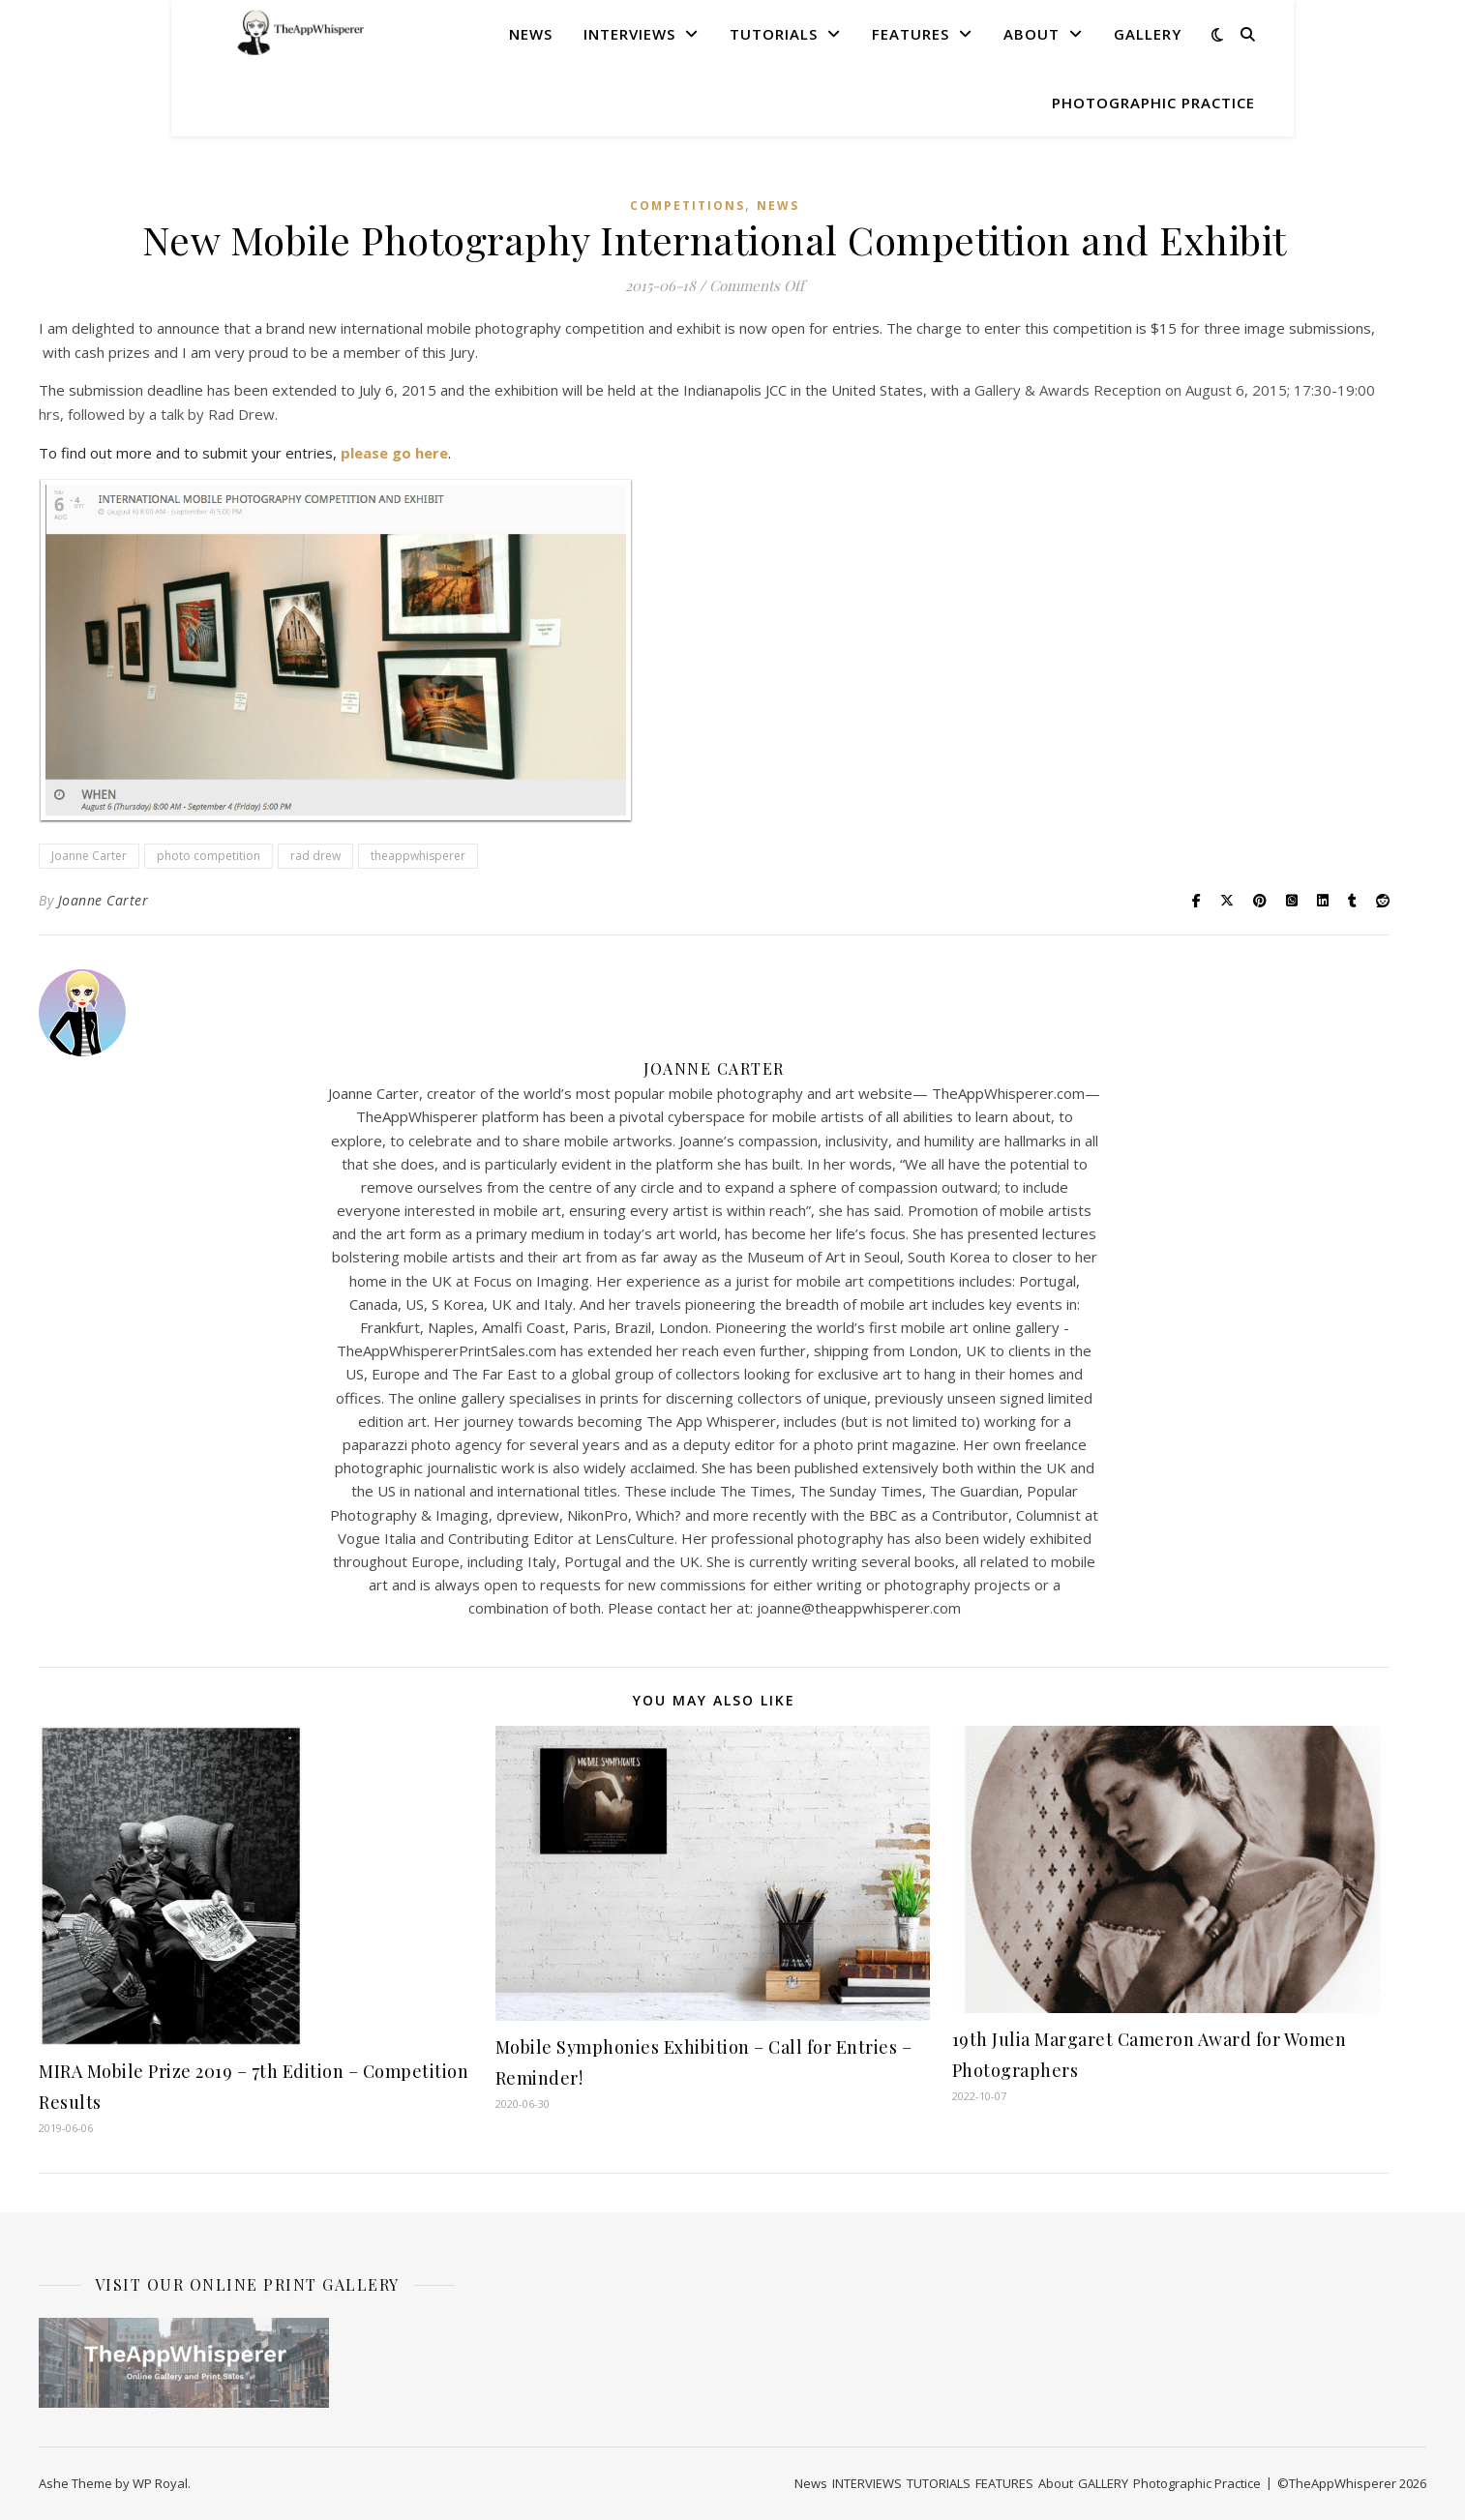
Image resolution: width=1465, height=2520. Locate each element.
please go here (394, 452)
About (1031, 34)
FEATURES (910, 34)
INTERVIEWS (629, 34)
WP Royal (160, 2483)
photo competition (208, 855)
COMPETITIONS (687, 205)
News (531, 34)
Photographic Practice (1153, 102)
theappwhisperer (418, 855)
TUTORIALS (774, 34)
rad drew (315, 855)
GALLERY (1147, 34)
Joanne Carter (89, 855)
